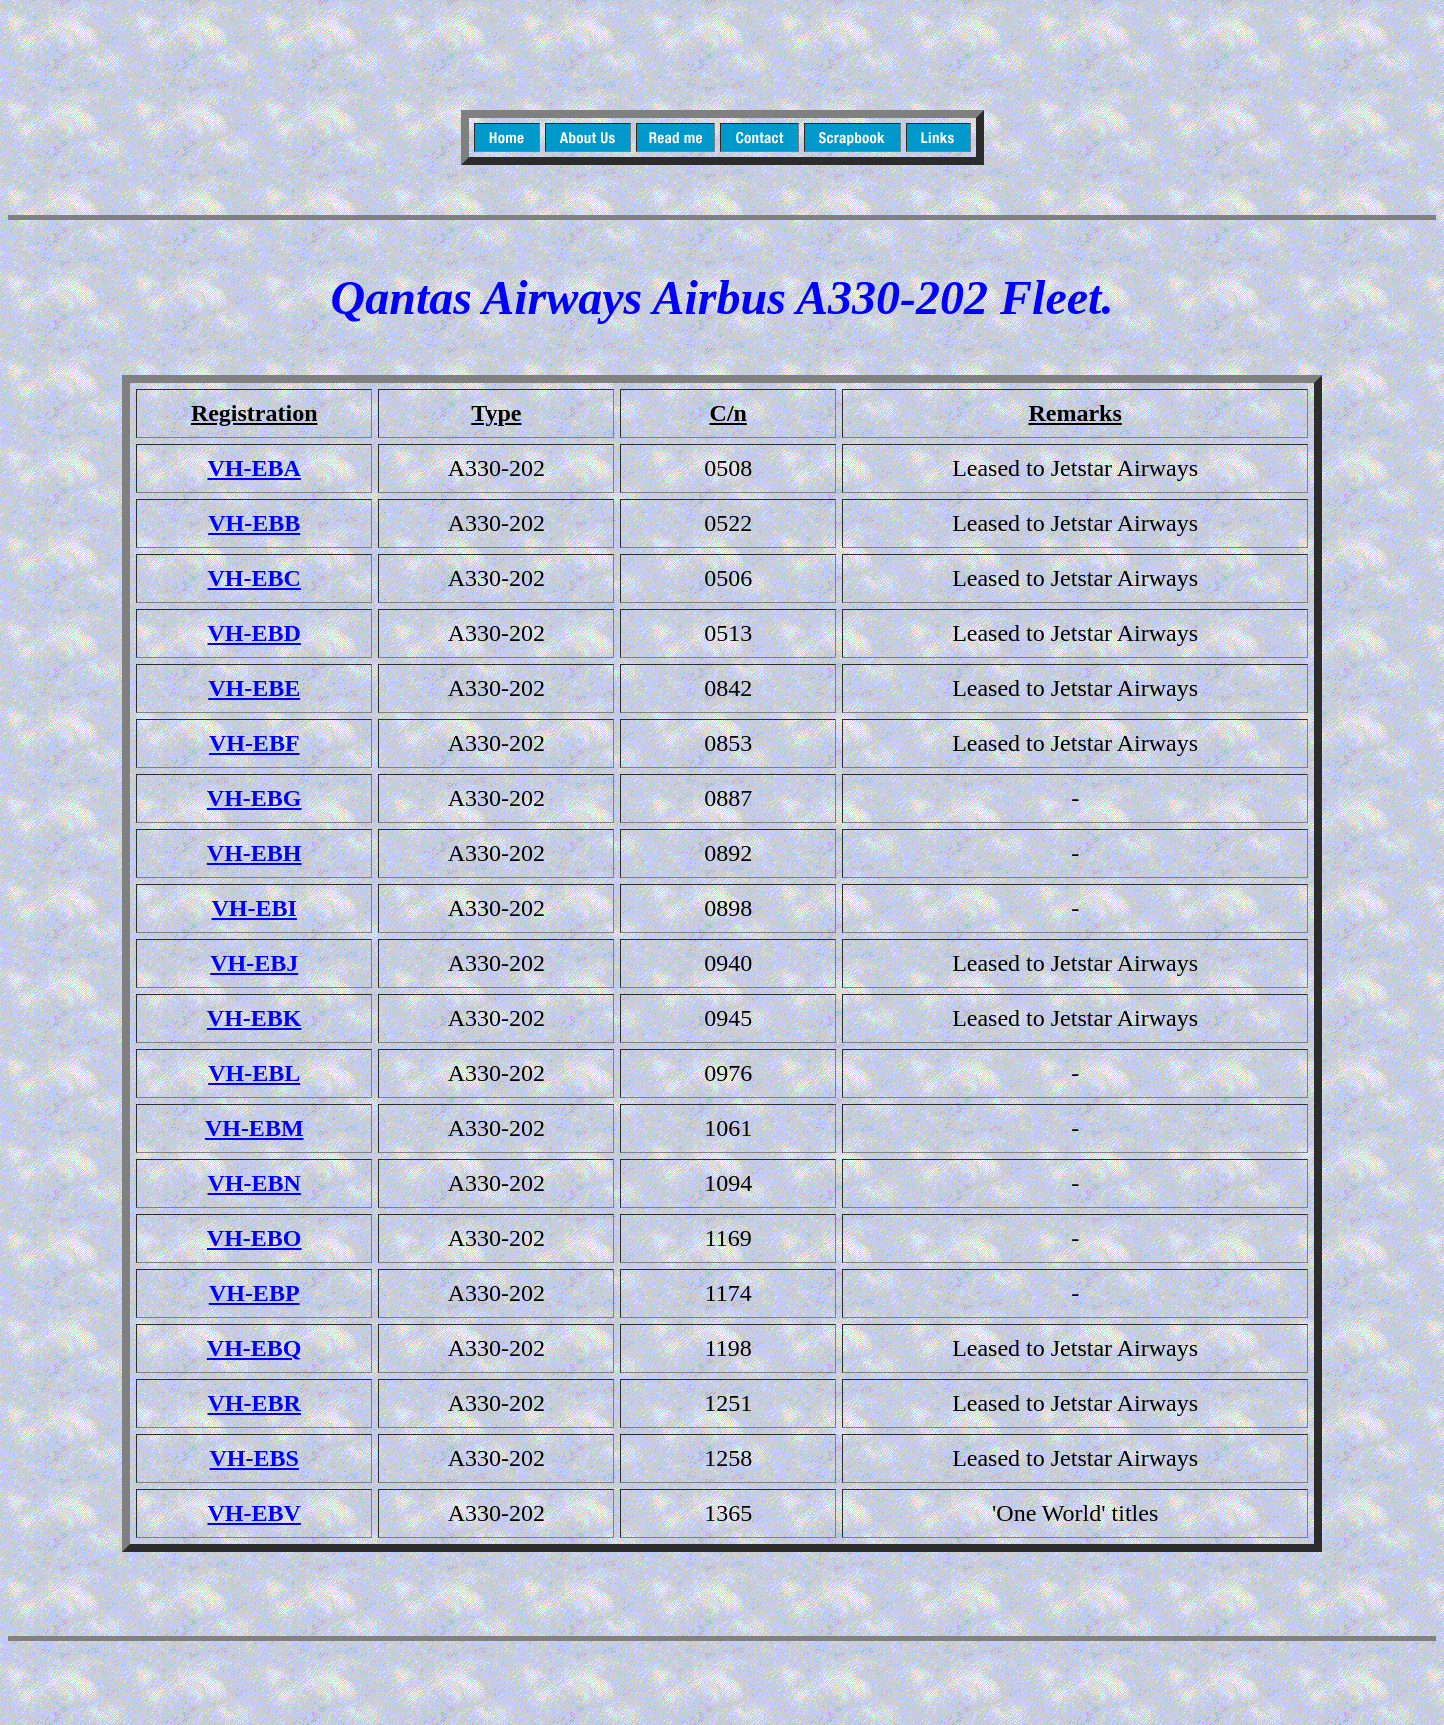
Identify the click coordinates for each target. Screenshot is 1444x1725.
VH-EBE (254, 688)
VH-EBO (254, 1238)
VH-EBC (254, 578)
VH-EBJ (254, 963)
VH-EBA (254, 468)
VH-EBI (254, 908)
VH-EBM (254, 1128)
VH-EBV (254, 1513)
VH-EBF (254, 743)
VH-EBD (254, 633)
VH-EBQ (254, 1348)
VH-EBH (254, 853)
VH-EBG (254, 798)
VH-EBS (254, 1458)
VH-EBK (254, 1018)
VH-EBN (254, 1183)
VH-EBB (254, 523)
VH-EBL (254, 1073)
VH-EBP (254, 1293)
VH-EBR (254, 1403)
